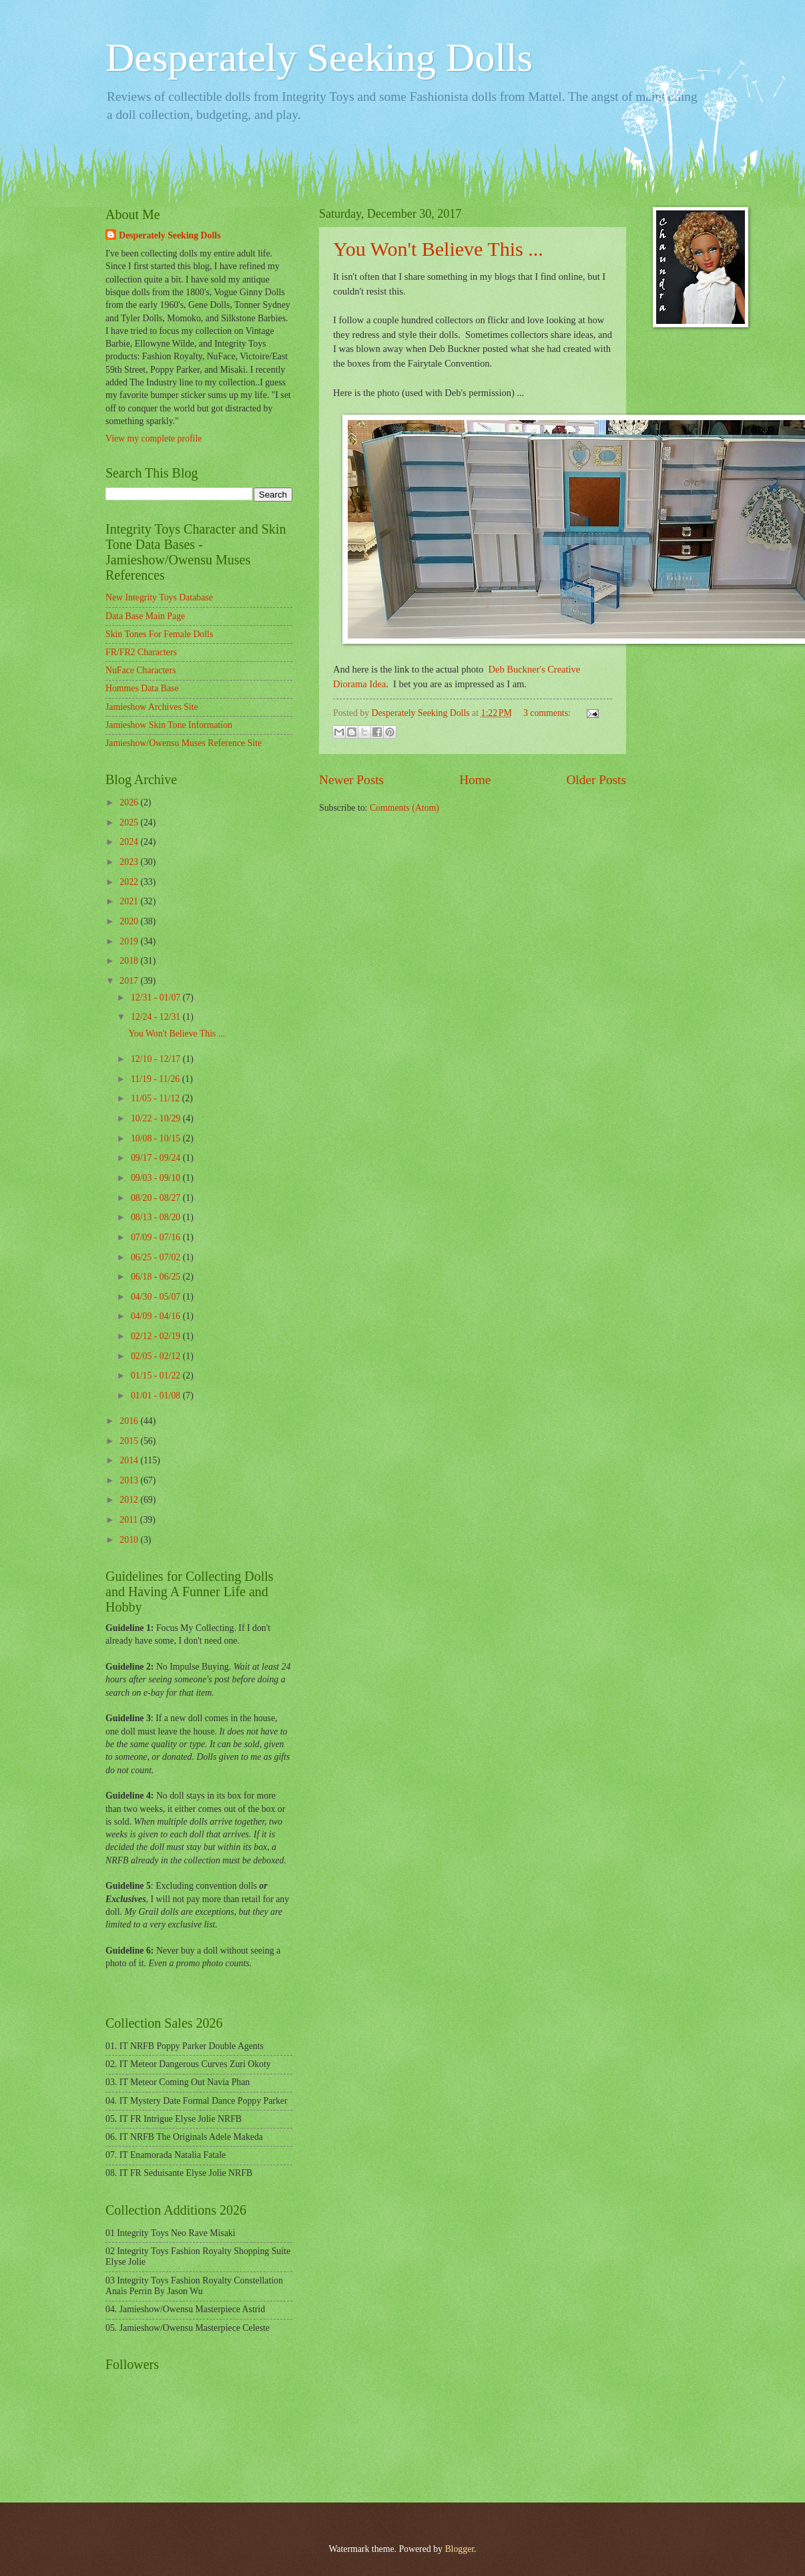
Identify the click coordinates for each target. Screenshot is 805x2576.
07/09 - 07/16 (157, 1237)
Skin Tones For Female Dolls (159, 634)
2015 (129, 1441)
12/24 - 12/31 (157, 1017)
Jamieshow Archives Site (151, 707)
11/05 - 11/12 (156, 1098)
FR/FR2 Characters (141, 652)
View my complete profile (153, 438)
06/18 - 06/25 (157, 1277)
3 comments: (548, 713)
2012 (129, 1500)
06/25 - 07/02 (157, 1257)
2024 (129, 842)
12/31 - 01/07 (157, 997)
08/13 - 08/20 (157, 1217)
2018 (129, 961)
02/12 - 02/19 (157, 1336)
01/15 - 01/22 (157, 1375)
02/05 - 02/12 (157, 1356)
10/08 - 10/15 (157, 1138)
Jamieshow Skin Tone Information (168, 725)
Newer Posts (351, 780)
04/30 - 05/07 (157, 1297)
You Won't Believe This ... (438, 249)
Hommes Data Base (142, 688)
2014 (129, 1460)
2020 (129, 921)
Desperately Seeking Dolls (319, 57)
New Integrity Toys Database (159, 597)
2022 (129, 882)
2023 (129, 862)
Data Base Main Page (145, 616)
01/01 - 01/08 (157, 1396)
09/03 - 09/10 (157, 1178)
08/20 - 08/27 (157, 1198)
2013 (129, 1480)
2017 (129, 981)
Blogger (459, 2549)
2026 (129, 802)
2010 (129, 1540)
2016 (129, 1421)
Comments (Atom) (404, 808)
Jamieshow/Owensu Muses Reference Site (183, 743)
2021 (129, 901)
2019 (129, 941)
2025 (129, 822)
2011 (129, 1520)
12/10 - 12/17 (157, 1059)
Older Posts (596, 780)
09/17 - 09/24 (157, 1158)
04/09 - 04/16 (157, 1316)
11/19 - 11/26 (156, 1079)
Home (475, 780)
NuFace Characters (140, 670)
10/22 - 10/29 (157, 1118)
